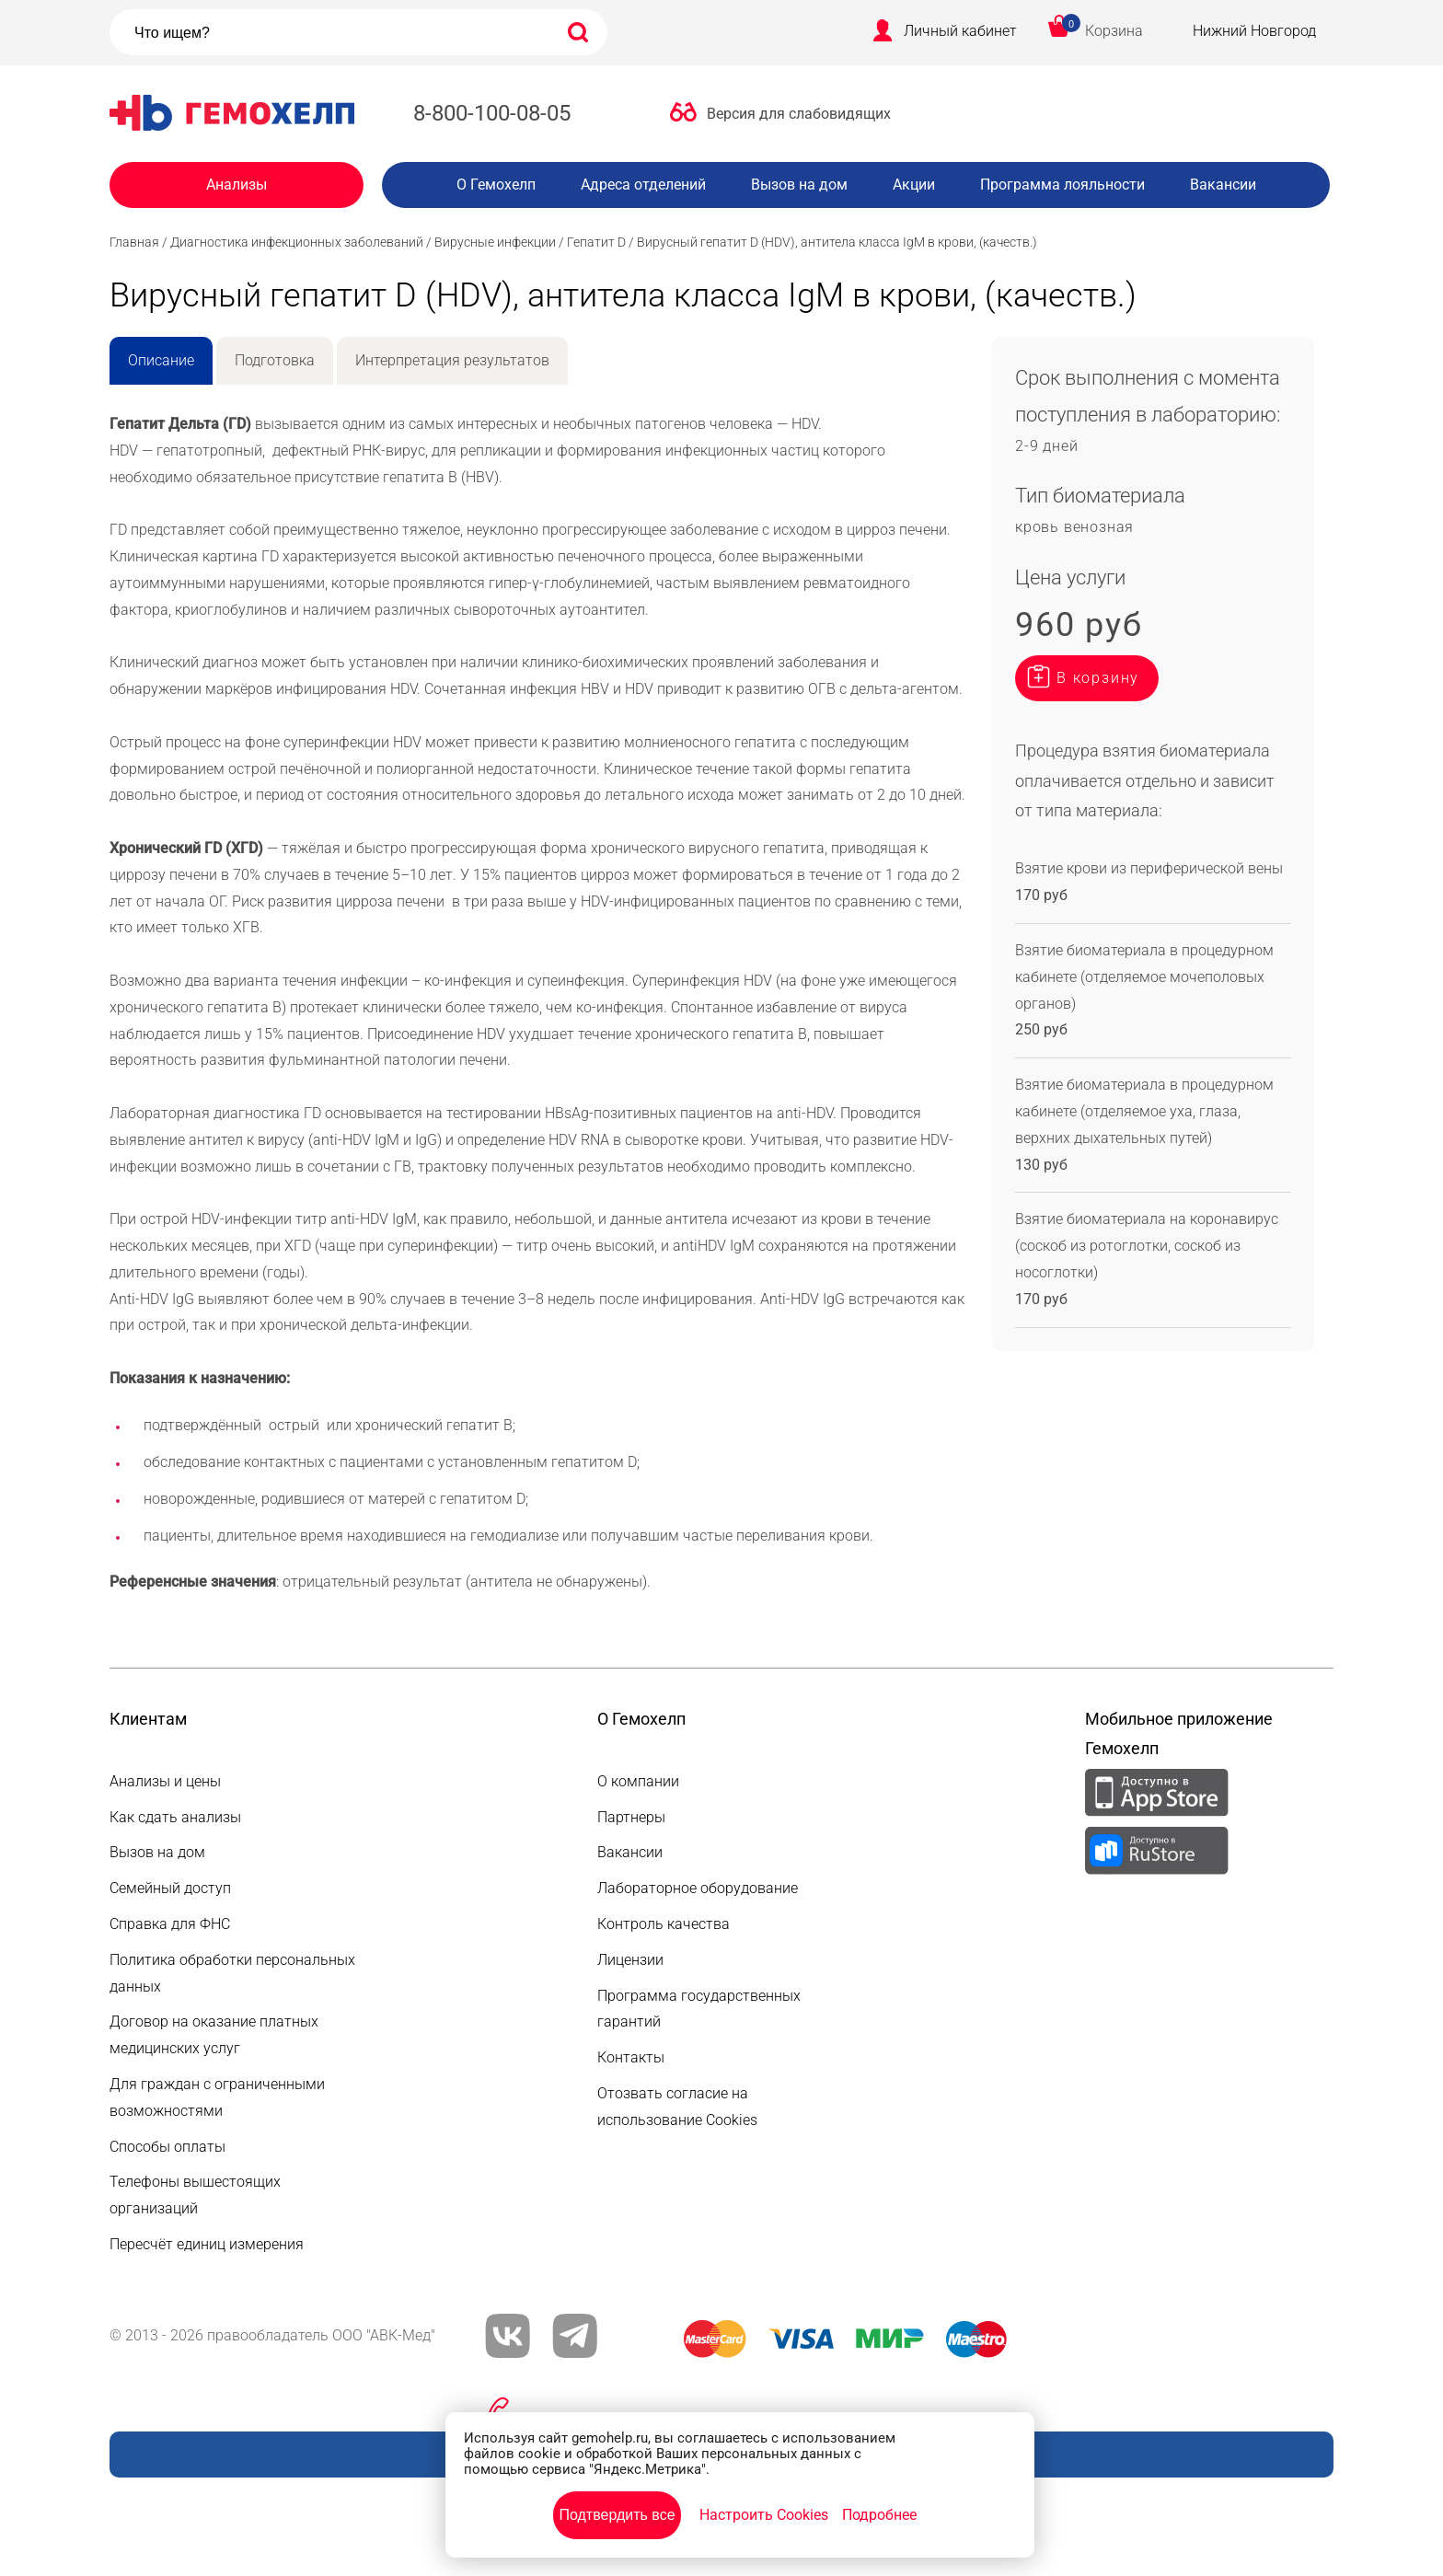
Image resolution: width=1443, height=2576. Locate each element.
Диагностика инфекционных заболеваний (296, 242)
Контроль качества (663, 1924)
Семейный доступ (170, 1888)
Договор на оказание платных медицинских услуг (214, 2035)
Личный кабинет (960, 31)
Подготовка (275, 360)
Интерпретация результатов (452, 360)
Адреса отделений (643, 184)
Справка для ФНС (170, 1924)
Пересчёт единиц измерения (207, 2244)
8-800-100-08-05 (492, 113)
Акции (914, 184)
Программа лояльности (1062, 184)
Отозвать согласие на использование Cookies (677, 2107)
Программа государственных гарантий (699, 2009)
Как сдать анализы (175, 1817)
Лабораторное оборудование (697, 1888)
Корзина (1114, 31)
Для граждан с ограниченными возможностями (217, 2097)
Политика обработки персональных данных (232, 1973)
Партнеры (631, 1817)
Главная (134, 242)
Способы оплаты (167, 2146)
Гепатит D (596, 242)
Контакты (630, 2057)
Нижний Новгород (1254, 31)
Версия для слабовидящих (799, 113)
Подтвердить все (617, 2515)
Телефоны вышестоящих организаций (195, 2195)
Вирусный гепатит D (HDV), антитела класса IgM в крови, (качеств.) (837, 242)
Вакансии (1223, 184)
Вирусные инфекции (495, 242)
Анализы (236, 184)
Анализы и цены (165, 1781)
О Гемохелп (496, 184)
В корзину (1097, 678)
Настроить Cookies (763, 2515)
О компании (638, 1781)
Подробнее (879, 2515)
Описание (161, 360)
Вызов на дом (799, 184)
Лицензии (630, 1960)
